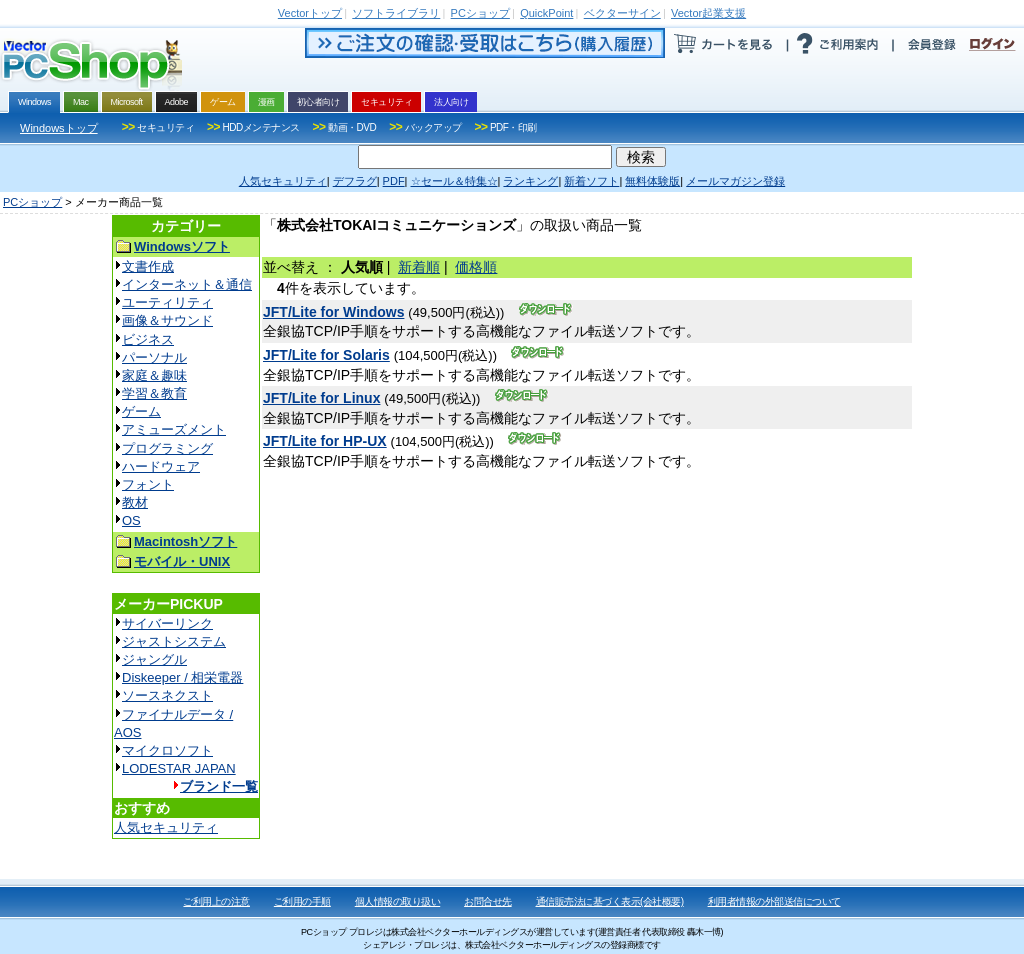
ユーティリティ (167, 302)
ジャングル (154, 659)
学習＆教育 (154, 393)
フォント (148, 484)
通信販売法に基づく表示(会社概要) (610, 901)
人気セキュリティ (166, 827)
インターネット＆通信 (187, 284)
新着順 (419, 267)
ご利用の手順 (302, 901)
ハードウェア (161, 466)
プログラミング (167, 448)
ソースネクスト (167, 695)
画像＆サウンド (167, 320)
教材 (135, 502)
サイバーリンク (167, 623)
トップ (310, 13)
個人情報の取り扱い (398, 901)
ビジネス (148, 339)
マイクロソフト (167, 750)
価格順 (476, 267)
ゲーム (141, 411)
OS (131, 520)
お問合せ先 (488, 901)
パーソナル (154, 357)
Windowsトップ (59, 128)
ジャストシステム (174, 641)
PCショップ (32, 202)
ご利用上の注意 (216, 901)
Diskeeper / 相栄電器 (182, 677)
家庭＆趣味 (154, 375)
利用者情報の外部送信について (774, 901)
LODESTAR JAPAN (179, 768)
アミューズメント (174, 429)
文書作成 (148, 266)
